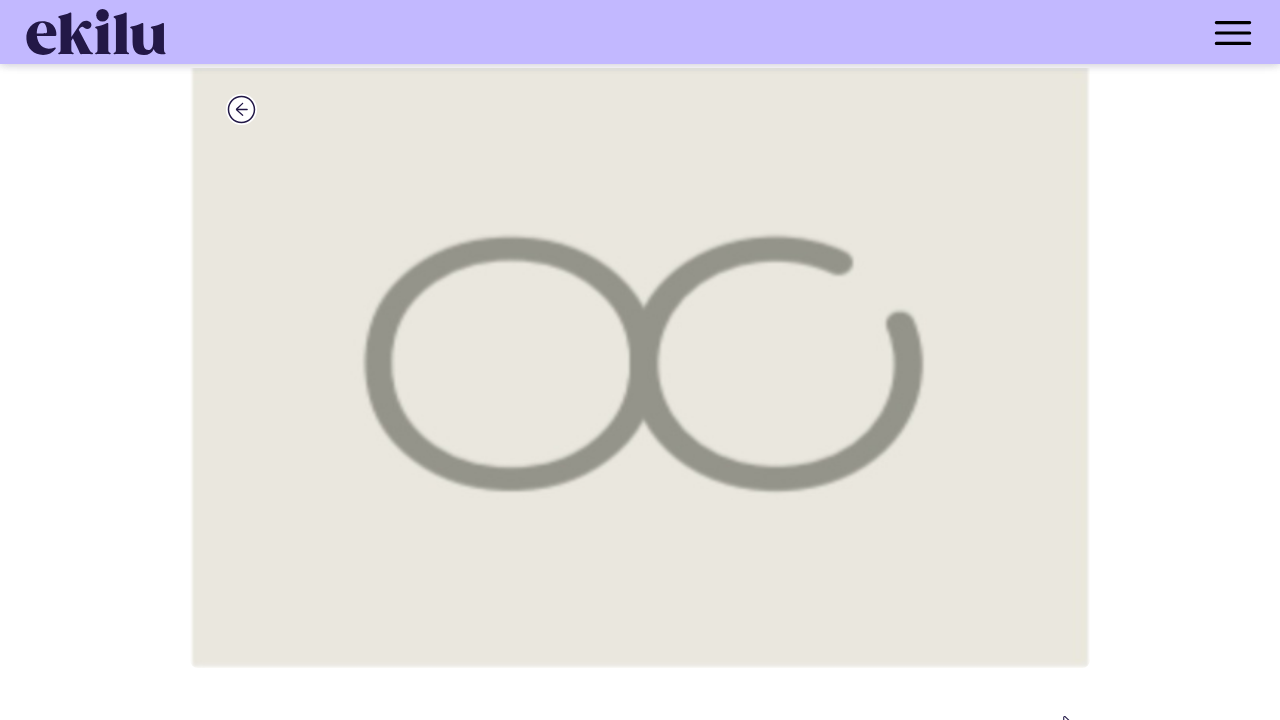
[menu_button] (720, 32)
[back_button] (241, 109)
